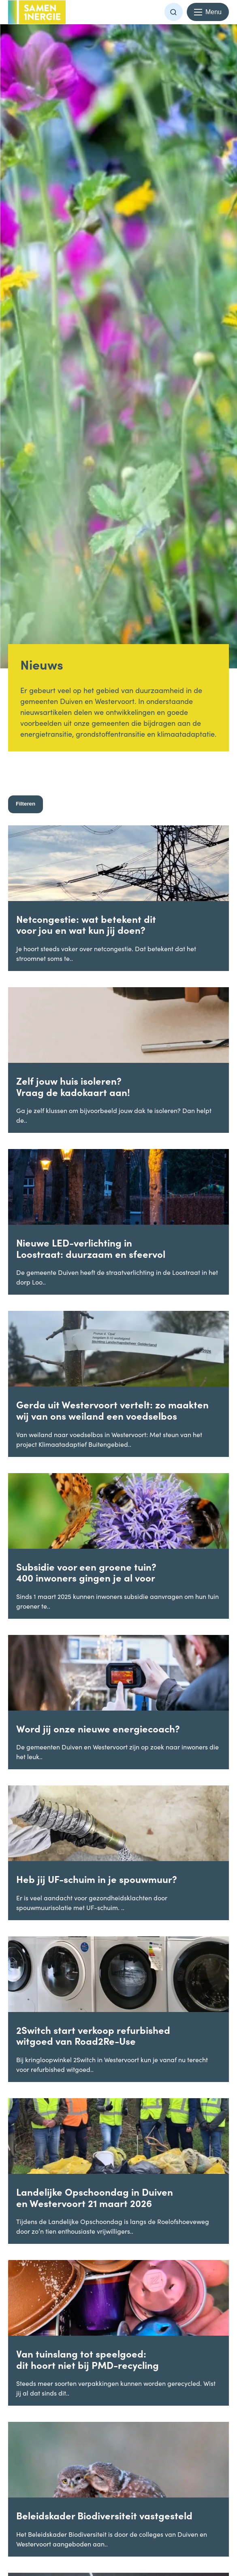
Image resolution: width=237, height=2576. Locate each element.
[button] (173, 12)
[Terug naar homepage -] (37, 12)
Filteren (25, 804)
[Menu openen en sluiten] (208, 12)
